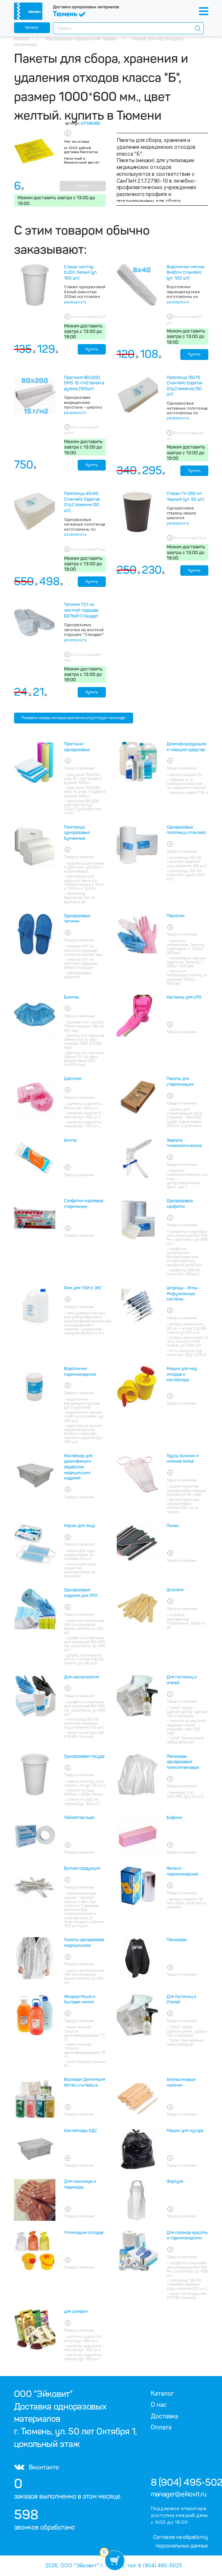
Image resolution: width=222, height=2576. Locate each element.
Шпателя (175, 1589)
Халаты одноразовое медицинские (84, 1942)
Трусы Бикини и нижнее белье (183, 1458)
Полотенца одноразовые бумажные (77, 833)
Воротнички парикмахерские (80, 1371)
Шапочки (73, 1078)
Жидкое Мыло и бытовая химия (79, 1999)
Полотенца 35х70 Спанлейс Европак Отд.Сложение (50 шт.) (185, 386)
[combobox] (128, 28)
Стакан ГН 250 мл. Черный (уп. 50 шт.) (185, 496)
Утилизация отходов (83, 2232)
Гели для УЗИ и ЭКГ (83, 1288)
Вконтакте (36, 2467)
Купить (83, 186)
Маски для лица (79, 1525)
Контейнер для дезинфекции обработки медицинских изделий (78, 1467)
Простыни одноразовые (77, 746)
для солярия (75, 2311)
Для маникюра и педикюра (80, 2184)
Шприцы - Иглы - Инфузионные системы (183, 1293)
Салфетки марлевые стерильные (83, 1203)
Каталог (31, 27)
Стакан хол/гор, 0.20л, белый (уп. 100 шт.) (81, 272)
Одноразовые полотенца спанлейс (186, 830)
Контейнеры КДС (81, 2130)
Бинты (70, 1140)
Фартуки (175, 2181)
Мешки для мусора (185, 2130)
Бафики (174, 1817)
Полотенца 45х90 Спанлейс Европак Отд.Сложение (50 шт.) (82, 502)
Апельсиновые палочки (181, 2082)
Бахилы (71, 997)
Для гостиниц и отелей (182, 1680)
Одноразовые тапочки (77, 918)
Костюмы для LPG (184, 997)
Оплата (161, 2427)
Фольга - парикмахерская (182, 1871)
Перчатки (176, 915)
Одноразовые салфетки (180, 1203)
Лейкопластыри (79, 1817)
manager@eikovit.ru (179, 2494)
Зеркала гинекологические (184, 1143)
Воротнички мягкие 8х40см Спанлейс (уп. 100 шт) (185, 272)
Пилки (173, 1525)
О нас (159, 2404)
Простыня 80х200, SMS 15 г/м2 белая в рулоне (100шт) (84, 383)
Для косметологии (81, 1677)
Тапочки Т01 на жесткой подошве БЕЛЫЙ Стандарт (81, 610)
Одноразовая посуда (84, 1756)
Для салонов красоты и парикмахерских (187, 2235)
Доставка (164, 2416)
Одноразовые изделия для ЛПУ (81, 1592)
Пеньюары (177, 1939)
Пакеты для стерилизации (180, 1081)
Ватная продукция (82, 1868)
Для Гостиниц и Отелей (181, 1999)
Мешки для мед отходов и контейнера (182, 1374)
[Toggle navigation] (204, 11)
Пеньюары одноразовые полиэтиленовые (183, 1762)
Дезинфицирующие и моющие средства (186, 746)
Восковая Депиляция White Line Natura (84, 2082)
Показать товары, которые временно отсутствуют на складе (73, 718)
